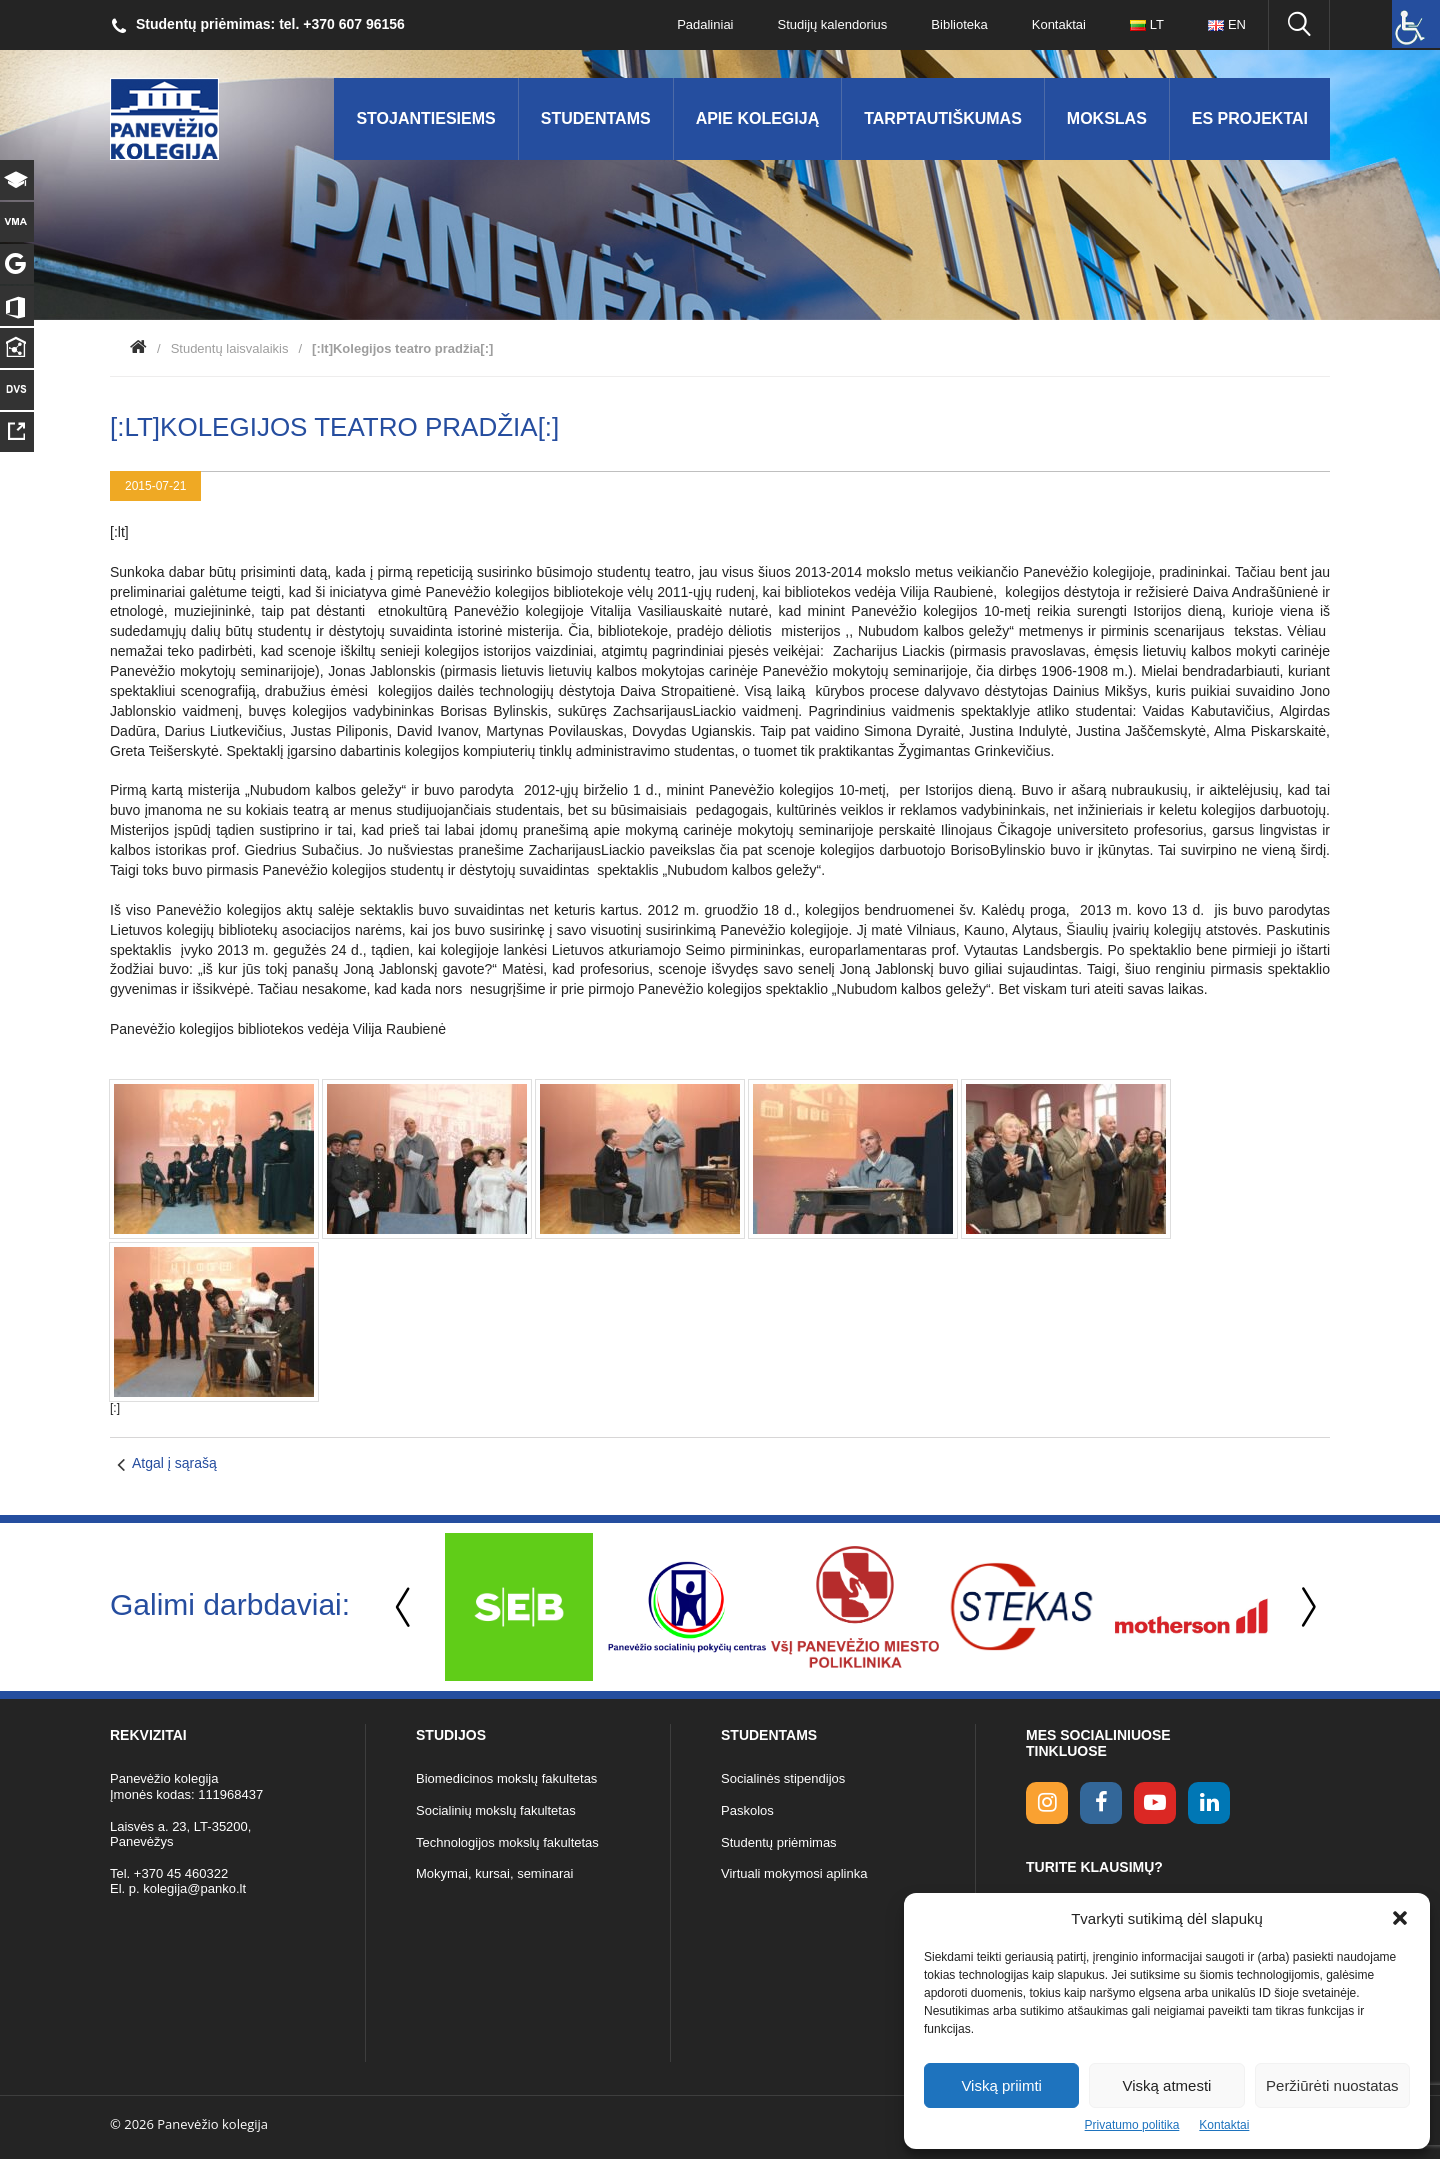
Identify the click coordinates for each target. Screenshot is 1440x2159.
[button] (1400, 1918)
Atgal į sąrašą (174, 1463)
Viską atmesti (1167, 2085)
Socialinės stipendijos (783, 1778)
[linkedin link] (1209, 1803)
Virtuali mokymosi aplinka (794, 1873)
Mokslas (1107, 118)
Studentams (596, 118)
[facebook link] (1101, 1803)
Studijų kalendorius (833, 24)
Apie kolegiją (758, 118)
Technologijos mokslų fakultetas (507, 1842)
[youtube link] (1155, 1803)
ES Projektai (1250, 118)
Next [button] (1305, 1607)
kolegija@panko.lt (194, 1888)
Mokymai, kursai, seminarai (495, 1873)
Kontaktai (1224, 2125)
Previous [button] (405, 1607)
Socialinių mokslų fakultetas (496, 1810)
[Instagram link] (1047, 1803)
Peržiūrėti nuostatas (1332, 2085)
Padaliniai (705, 24)
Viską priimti (1001, 2085)
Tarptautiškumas (943, 118)
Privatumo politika (1132, 2125)
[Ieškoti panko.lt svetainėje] (1299, 25)
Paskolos (747, 1810)
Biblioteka (959, 24)
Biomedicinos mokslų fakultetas (506, 1778)
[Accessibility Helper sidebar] (1416, 24)
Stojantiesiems (425, 118)
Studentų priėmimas (779, 1842)
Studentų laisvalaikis (230, 348)
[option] (519, 1607)
